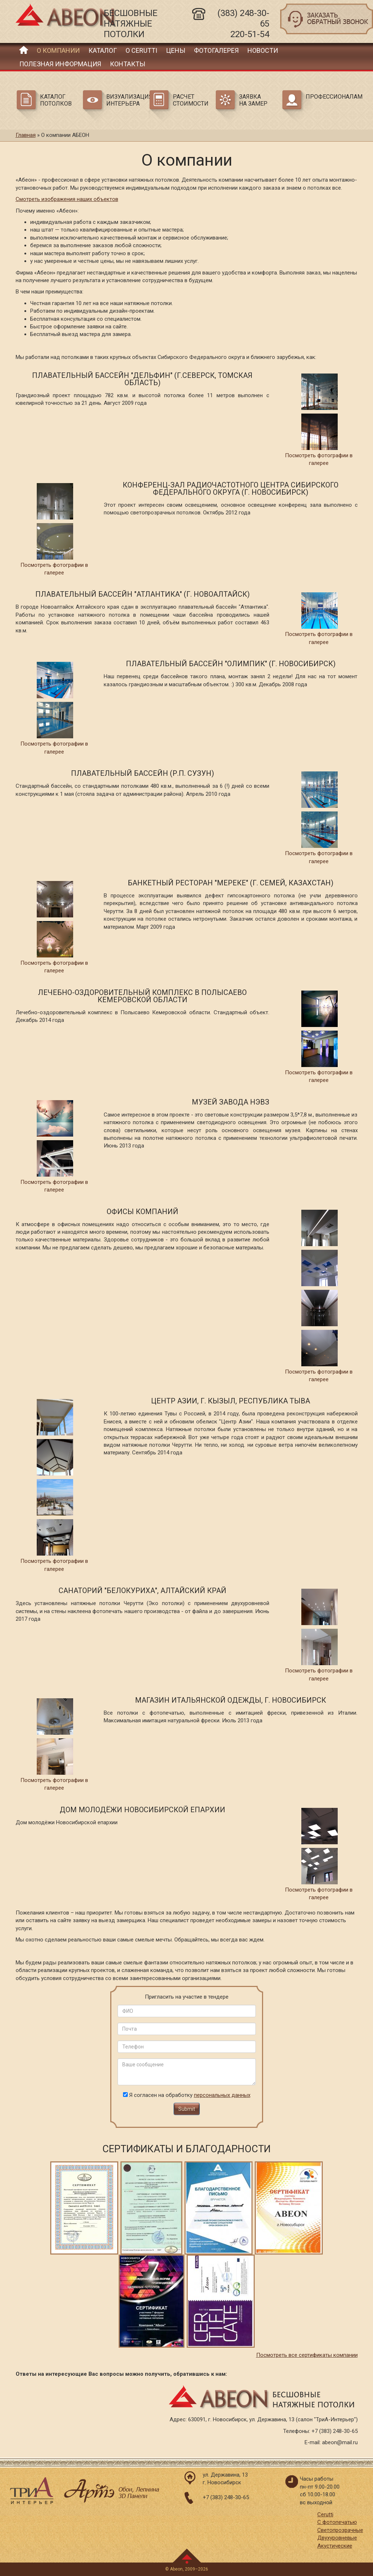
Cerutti (325, 2514)
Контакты (127, 64)
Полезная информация (60, 64)
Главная (24, 49)
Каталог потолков (56, 100)
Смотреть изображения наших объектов (67, 199)
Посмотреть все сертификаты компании (307, 2355)
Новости (262, 50)
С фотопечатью (337, 2522)
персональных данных (222, 2095)
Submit (186, 2109)
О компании (58, 50)
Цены (175, 50)
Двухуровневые (337, 2537)
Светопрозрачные (340, 2530)
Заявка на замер (253, 100)
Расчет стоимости (191, 100)
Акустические (334, 2546)
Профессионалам (326, 96)
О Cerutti (141, 50)
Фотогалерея (216, 50)
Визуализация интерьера (126, 100)
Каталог (102, 50)
